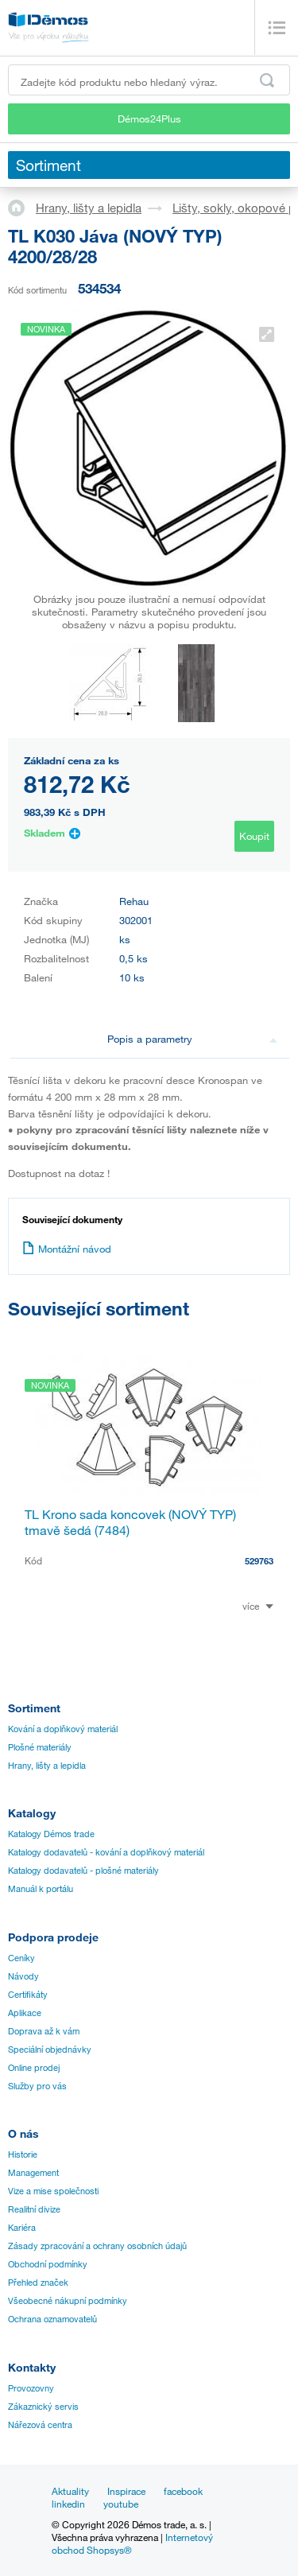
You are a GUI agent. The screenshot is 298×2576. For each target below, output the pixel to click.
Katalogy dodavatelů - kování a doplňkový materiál (106, 1852)
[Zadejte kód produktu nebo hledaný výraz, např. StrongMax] (149, 80)
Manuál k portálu (40, 1888)
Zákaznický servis (43, 2406)
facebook (183, 2491)
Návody (23, 1976)
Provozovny (31, 2388)
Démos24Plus (149, 118)
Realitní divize (34, 2209)
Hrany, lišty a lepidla (88, 207)
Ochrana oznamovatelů (52, 2319)
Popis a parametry (192, 1038)
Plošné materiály (40, 1747)
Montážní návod (66, 1248)
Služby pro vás (37, 2086)
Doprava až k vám (43, 2031)
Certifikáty (28, 1994)
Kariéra (22, 2227)
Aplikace (24, 2012)
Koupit (254, 836)
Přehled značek (38, 2282)
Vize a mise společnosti (53, 2191)
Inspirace (126, 2491)
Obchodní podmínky (47, 2264)
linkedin (68, 2503)
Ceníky (21, 1958)
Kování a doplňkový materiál (63, 1729)
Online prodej (34, 2067)
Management (33, 2172)
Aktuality (70, 2491)
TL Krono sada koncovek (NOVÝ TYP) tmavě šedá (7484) (130, 1522)
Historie (22, 2154)
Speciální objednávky (49, 2049)
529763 (259, 1561)
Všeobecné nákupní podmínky (67, 2300)
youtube (120, 2503)
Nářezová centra (40, 2424)
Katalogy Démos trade (51, 1834)
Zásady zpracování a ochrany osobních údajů (97, 2246)
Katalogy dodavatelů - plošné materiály (83, 1870)
